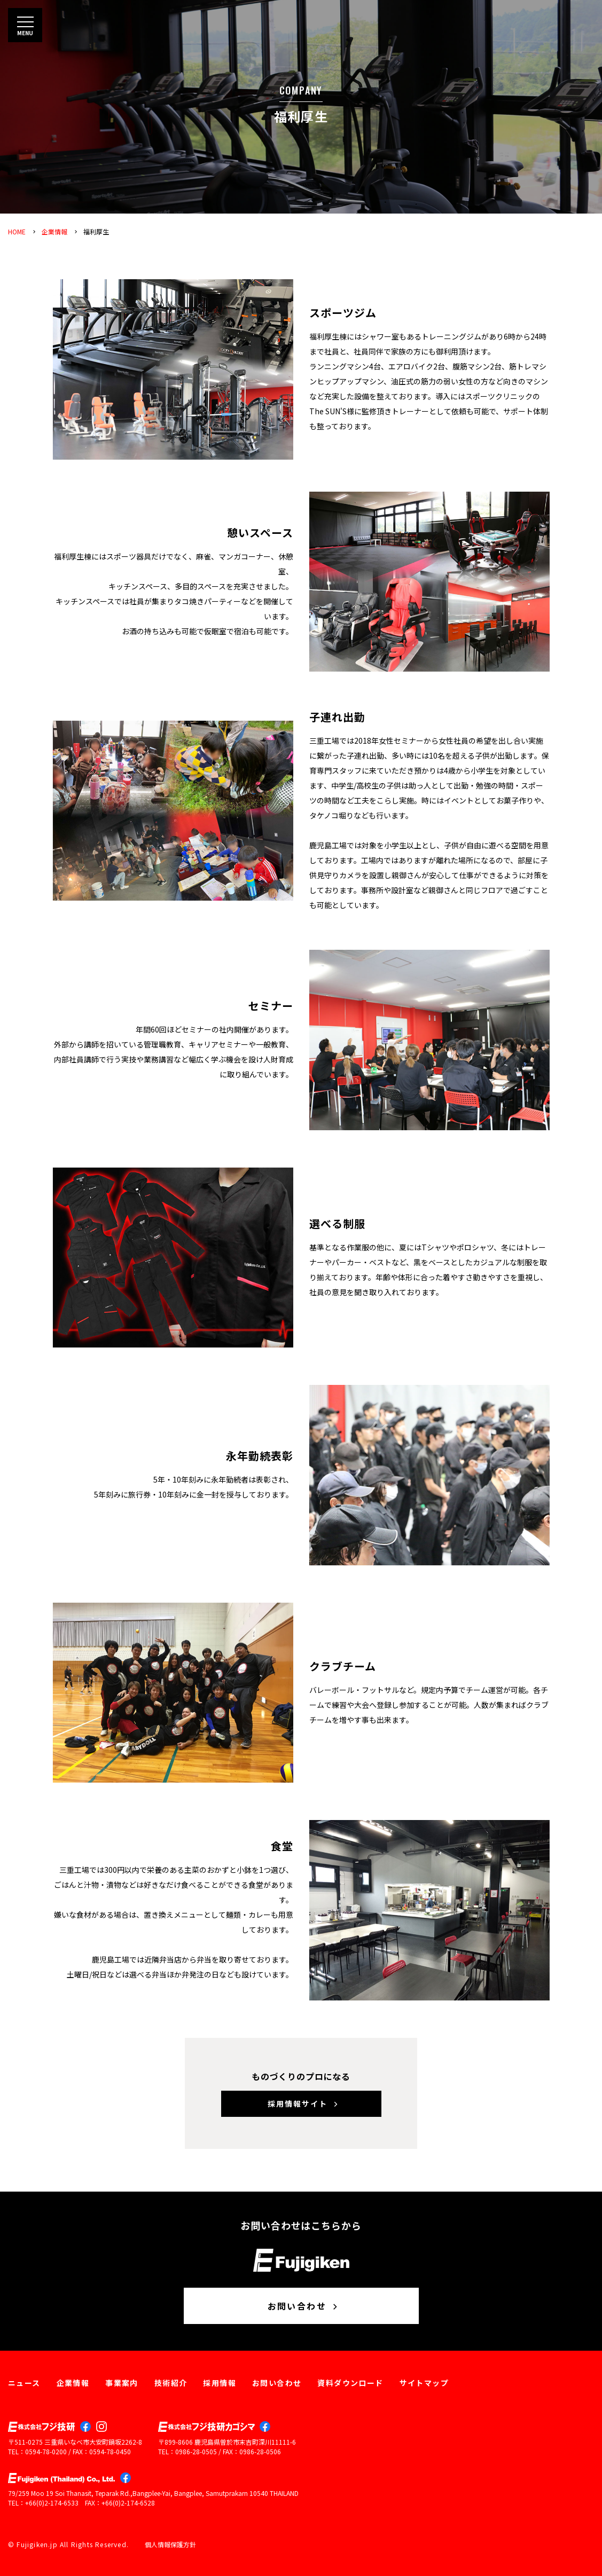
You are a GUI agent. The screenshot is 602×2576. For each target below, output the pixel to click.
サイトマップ (424, 2382)
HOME (17, 231)
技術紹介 (170, 2382)
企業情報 (54, 231)
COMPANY (301, 90)
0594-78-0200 (46, 2451)
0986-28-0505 (196, 2451)
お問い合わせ (304, 2305)
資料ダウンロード (350, 2382)
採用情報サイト (304, 2103)
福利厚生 (96, 231)
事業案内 (121, 2382)
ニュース (24, 2382)
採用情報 (219, 2382)
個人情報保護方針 (170, 2544)
